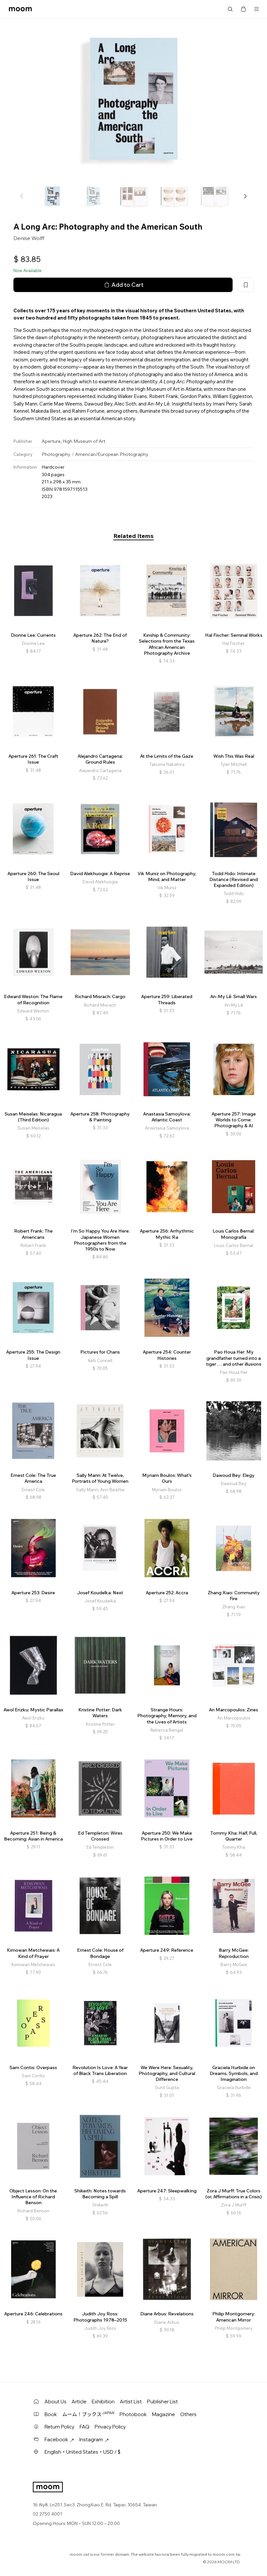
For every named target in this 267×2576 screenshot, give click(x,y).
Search (230, 9)
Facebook (59, 2439)
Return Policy (59, 2427)
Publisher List (162, 2401)
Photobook (133, 2414)
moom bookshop (20, 9)
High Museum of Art (84, 441)
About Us (56, 2401)
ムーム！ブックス (88, 2414)
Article (79, 2401)
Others (188, 2414)
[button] (245, 196)
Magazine (163, 2414)
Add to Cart (123, 285)
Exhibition (103, 2401)
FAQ (84, 2427)
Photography (56, 454)
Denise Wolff (28, 238)
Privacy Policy (110, 2427)
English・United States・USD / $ (83, 2452)
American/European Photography (111, 454)
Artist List (131, 2401)
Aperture (51, 441)
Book (51, 2414)
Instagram (94, 2439)
